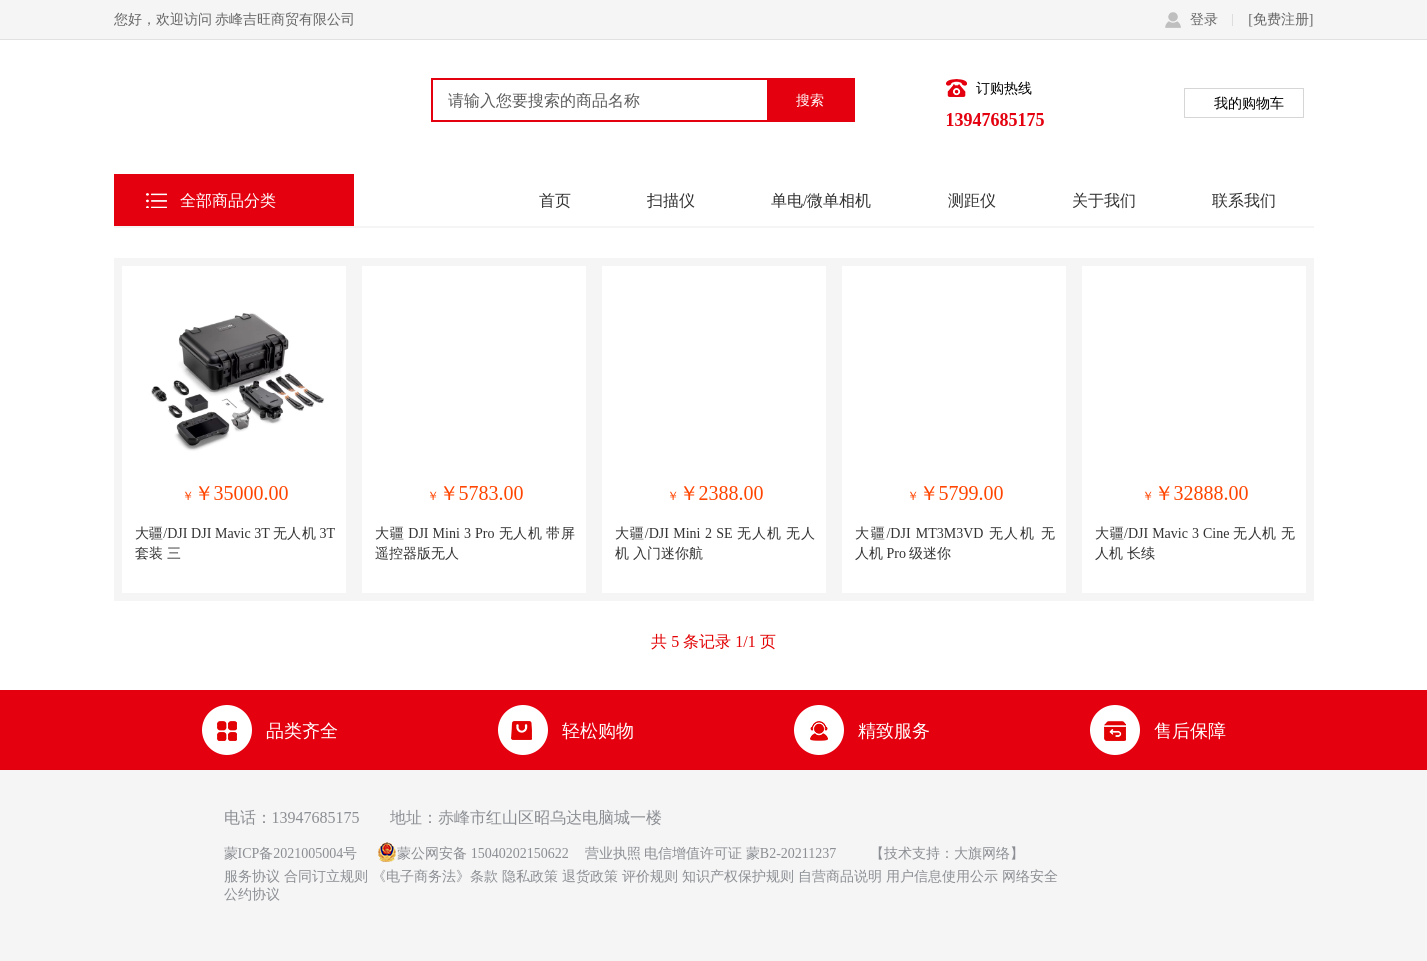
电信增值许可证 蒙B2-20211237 (738, 853)
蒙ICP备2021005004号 (291, 853)
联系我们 (1244, 200)
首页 (555, 200)
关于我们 (1104, 200)
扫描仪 (671, 200)
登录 (1211, 19)
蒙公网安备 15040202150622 (483, 853)
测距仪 (972, 200)
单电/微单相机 (821, 200)
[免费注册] (1280, 19)
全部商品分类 (228, 200)
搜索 (810, 100)
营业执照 (613, 853)
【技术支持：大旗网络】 (947, 853)
